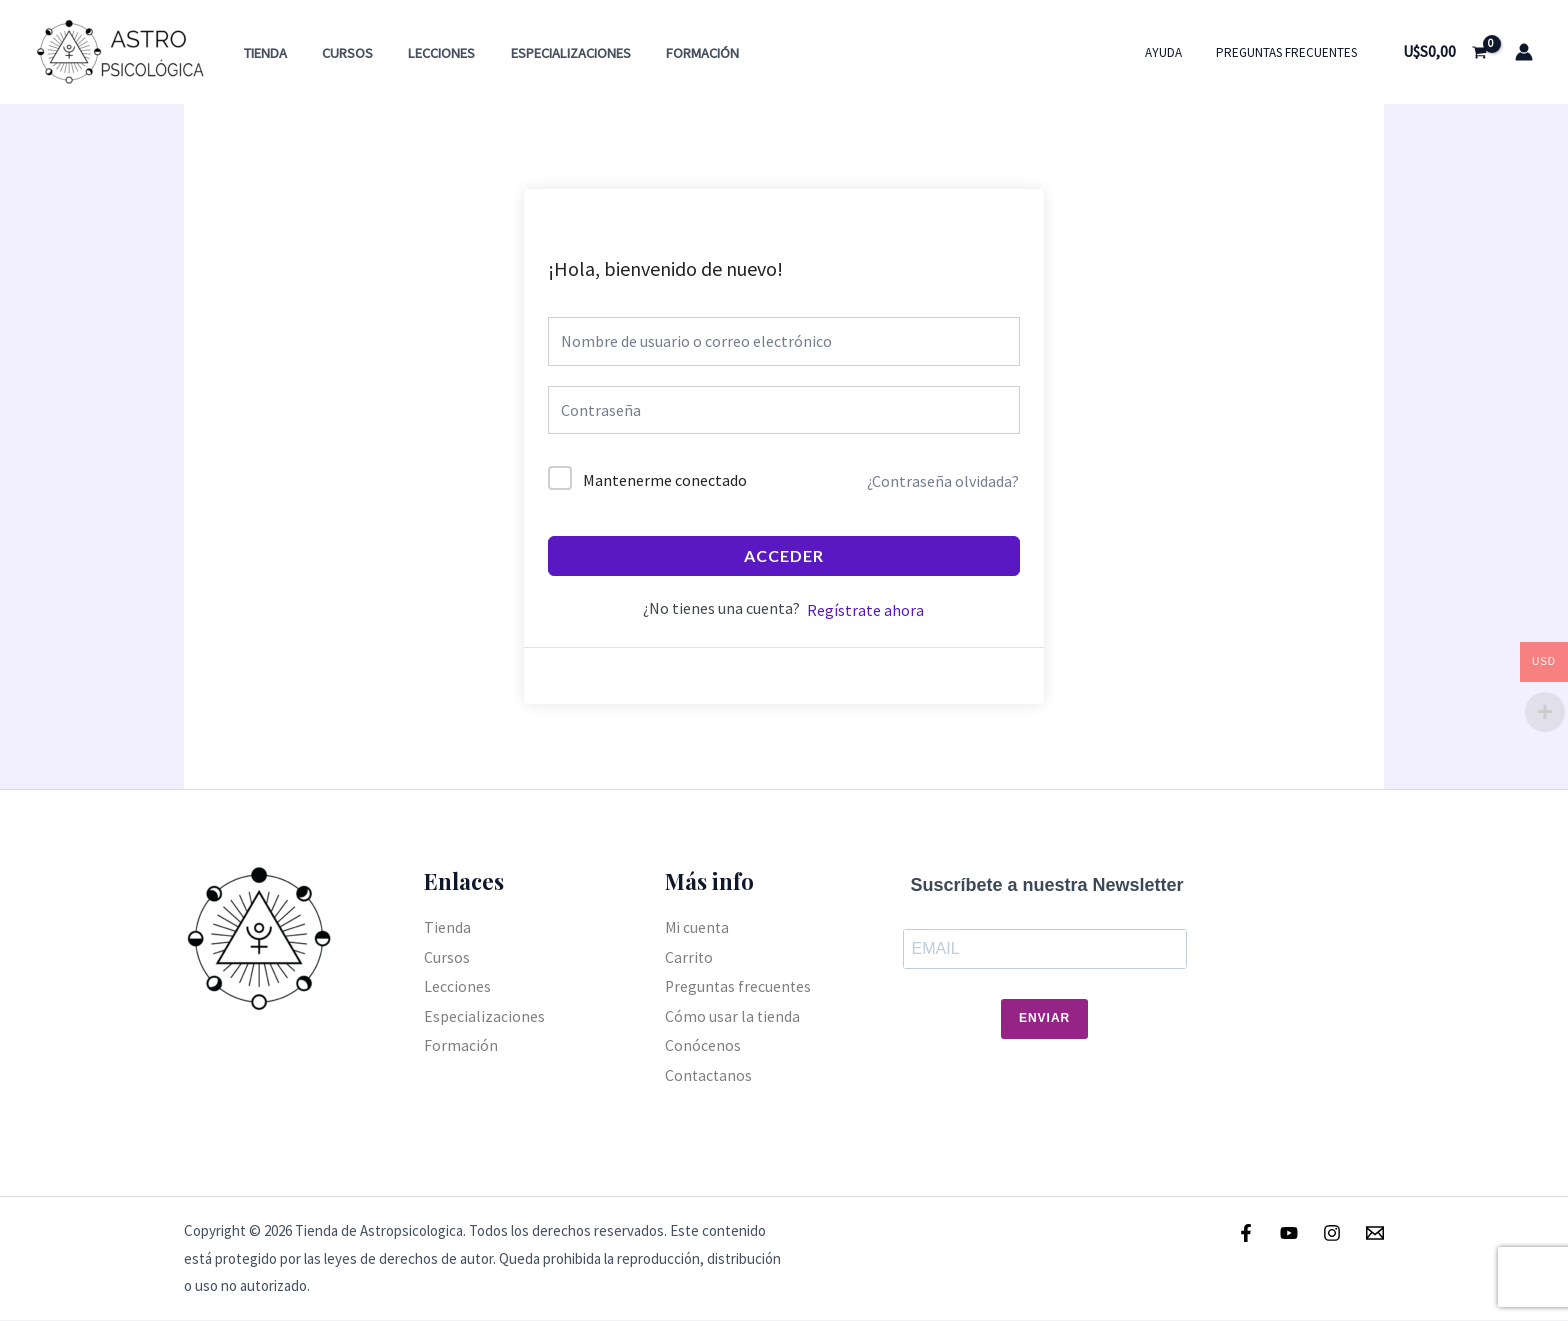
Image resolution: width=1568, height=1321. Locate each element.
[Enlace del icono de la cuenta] (1524, 52)
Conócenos (703, 1046)
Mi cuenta (698, 927)
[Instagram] (1332, 1233)
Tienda (261, 53)
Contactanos (709, 1076)
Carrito (689, 957)
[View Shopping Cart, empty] (1444, 52)
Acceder (784, 555)
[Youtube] (1289, 1233)
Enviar (1044, 1019)
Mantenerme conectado (665, 480)
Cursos (337, 53)
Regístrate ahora (865, 610)
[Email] (1375, 1233)
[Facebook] (1246, 1233)
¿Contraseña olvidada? (943, 481)
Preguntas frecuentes (1290, 52)
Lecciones (425, 53)
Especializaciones (548, 53)
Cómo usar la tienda (733, 1017)
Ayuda (1175, 52)
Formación (673, 53)
